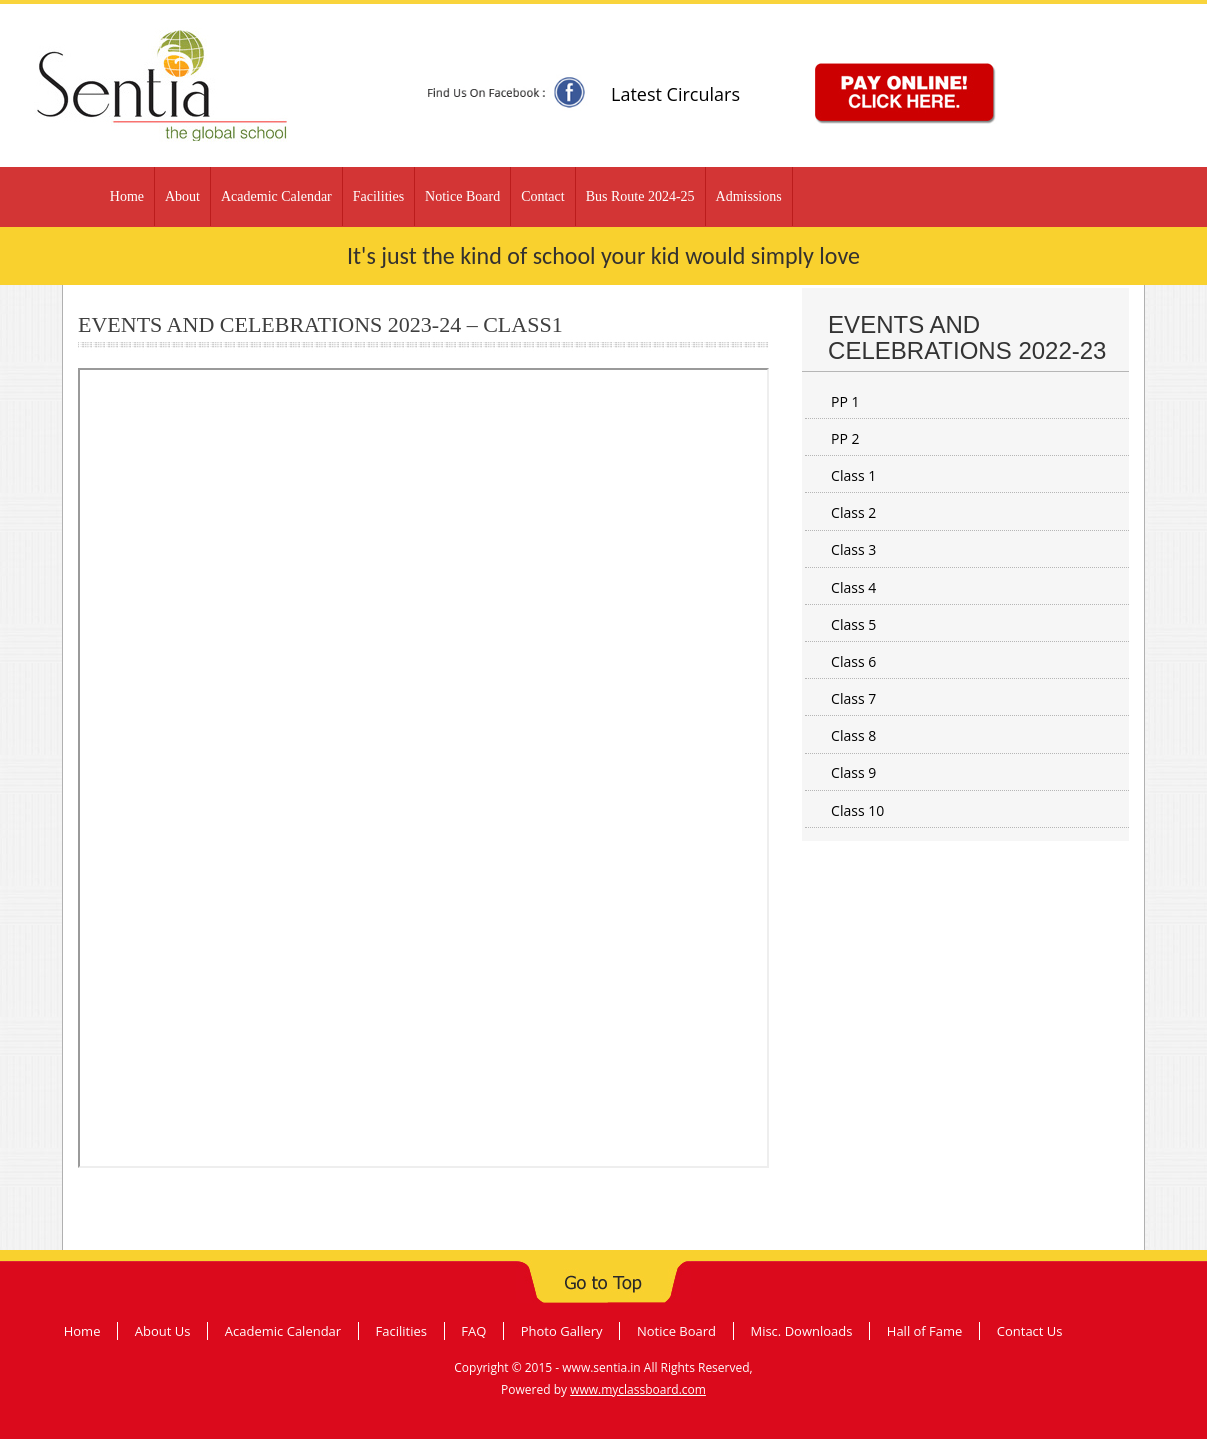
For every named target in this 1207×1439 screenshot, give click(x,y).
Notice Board (462, 196)
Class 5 (853, 624)
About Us (163, 1331)
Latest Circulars (675, 94)
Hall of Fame (925, 1331)
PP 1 (845, 401)
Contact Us (1030, 1331)
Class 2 (853, 512)
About (182, 196)
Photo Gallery (562, 1331)
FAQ (473, 1331)
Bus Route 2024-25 (640, 196)
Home (127, 196)
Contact (543, 196)
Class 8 (853, 735)
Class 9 (853, 772)
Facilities (378, 196)
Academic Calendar (276, 196)
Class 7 (853, 698)
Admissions (749, 196)
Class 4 (853, 587)
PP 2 (845, 438)
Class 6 (853, 661)
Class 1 (853, 475)
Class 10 (857, 810)
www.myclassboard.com (638, 1389)
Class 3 (853, 549)
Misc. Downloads (801, 1331)
